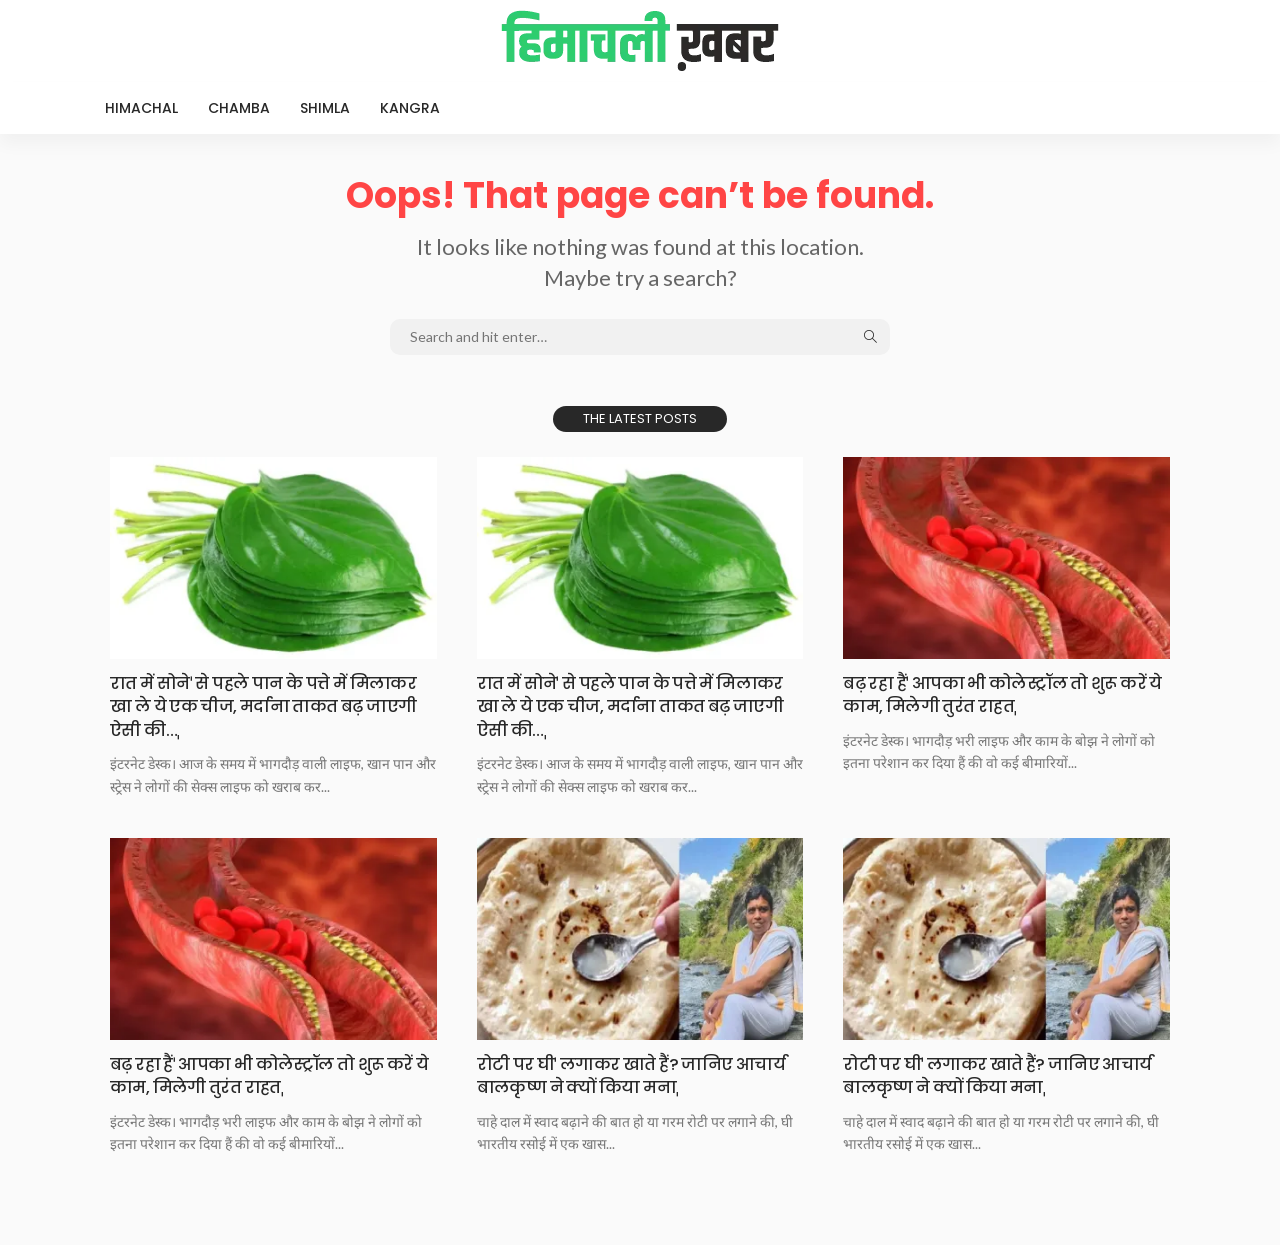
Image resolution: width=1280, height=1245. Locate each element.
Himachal (141, 108)
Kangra (410, 108)
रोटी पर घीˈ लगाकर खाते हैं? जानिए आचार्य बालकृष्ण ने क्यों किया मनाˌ (614, 1075)
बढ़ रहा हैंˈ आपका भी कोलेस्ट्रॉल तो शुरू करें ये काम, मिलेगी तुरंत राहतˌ (991, 694)
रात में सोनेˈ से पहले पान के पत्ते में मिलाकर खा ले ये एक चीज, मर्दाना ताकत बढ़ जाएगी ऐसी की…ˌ (269, 706)
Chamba (239, 108)
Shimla (325, 108)
